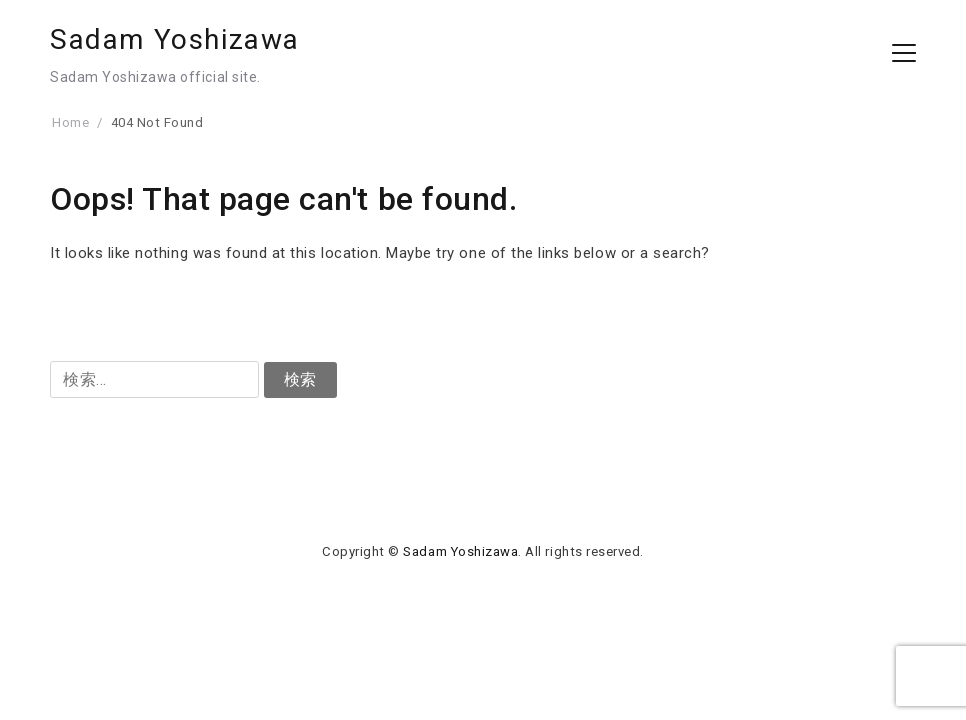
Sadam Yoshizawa (175, 39)
